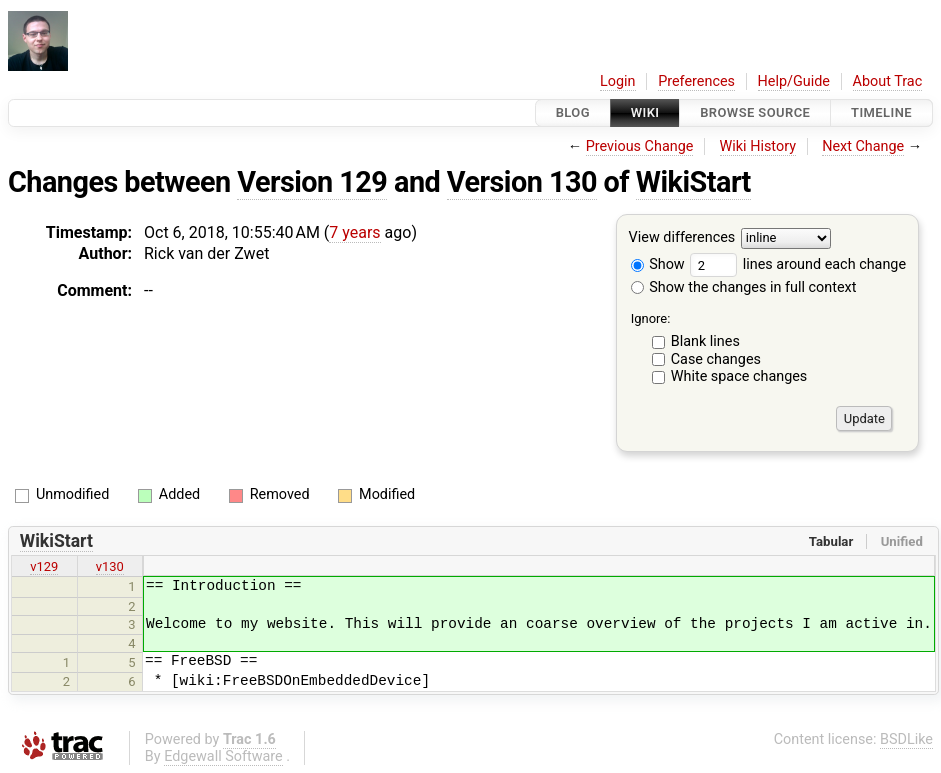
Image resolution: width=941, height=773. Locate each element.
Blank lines (705, 341)
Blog (573, 112)
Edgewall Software (223, 756)
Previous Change (640, 146)
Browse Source (755, 112)
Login (618, 81)
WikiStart (693, 182)
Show (658, 264)
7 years (354, 232)
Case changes (716, 359)
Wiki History (758, 146)
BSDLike (906, 739)
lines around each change (798, 264)
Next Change (863, 146)
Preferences (696, 81)
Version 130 (522, 182)
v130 (110, 566)
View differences (682, 238)
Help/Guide (794, 81)
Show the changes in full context (744, 287)
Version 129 (312, 182)
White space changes (739, 376)
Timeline (881, 112)
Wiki (645, 112)
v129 (44, 566)
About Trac (888, 81)
